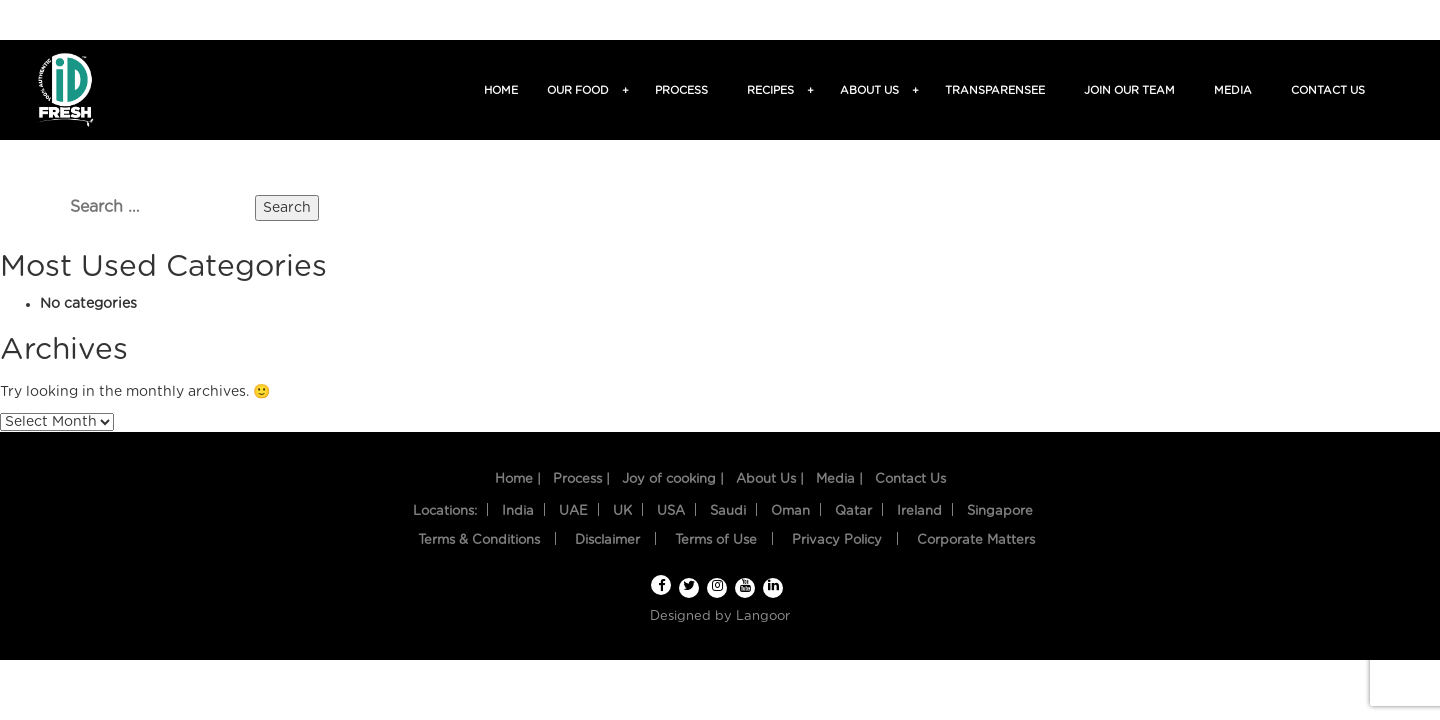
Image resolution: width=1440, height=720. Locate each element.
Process (681, 90)
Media (1233, 90)
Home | (518, 479)
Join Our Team (1129, 90)
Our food (581, 90)
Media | (839, 479)
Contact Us (910, 479)
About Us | (770, 479)
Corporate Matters (976, 540)
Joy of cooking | (673, 479)
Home (501, 90)
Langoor (763, 616)
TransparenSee (995, 90)
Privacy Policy (837, 540)
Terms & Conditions (479, 540)
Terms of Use (716, 540)
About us (872, 90)
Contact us (1328, 90)
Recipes (773, 90)
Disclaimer (607, 540)
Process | (581, 479)
